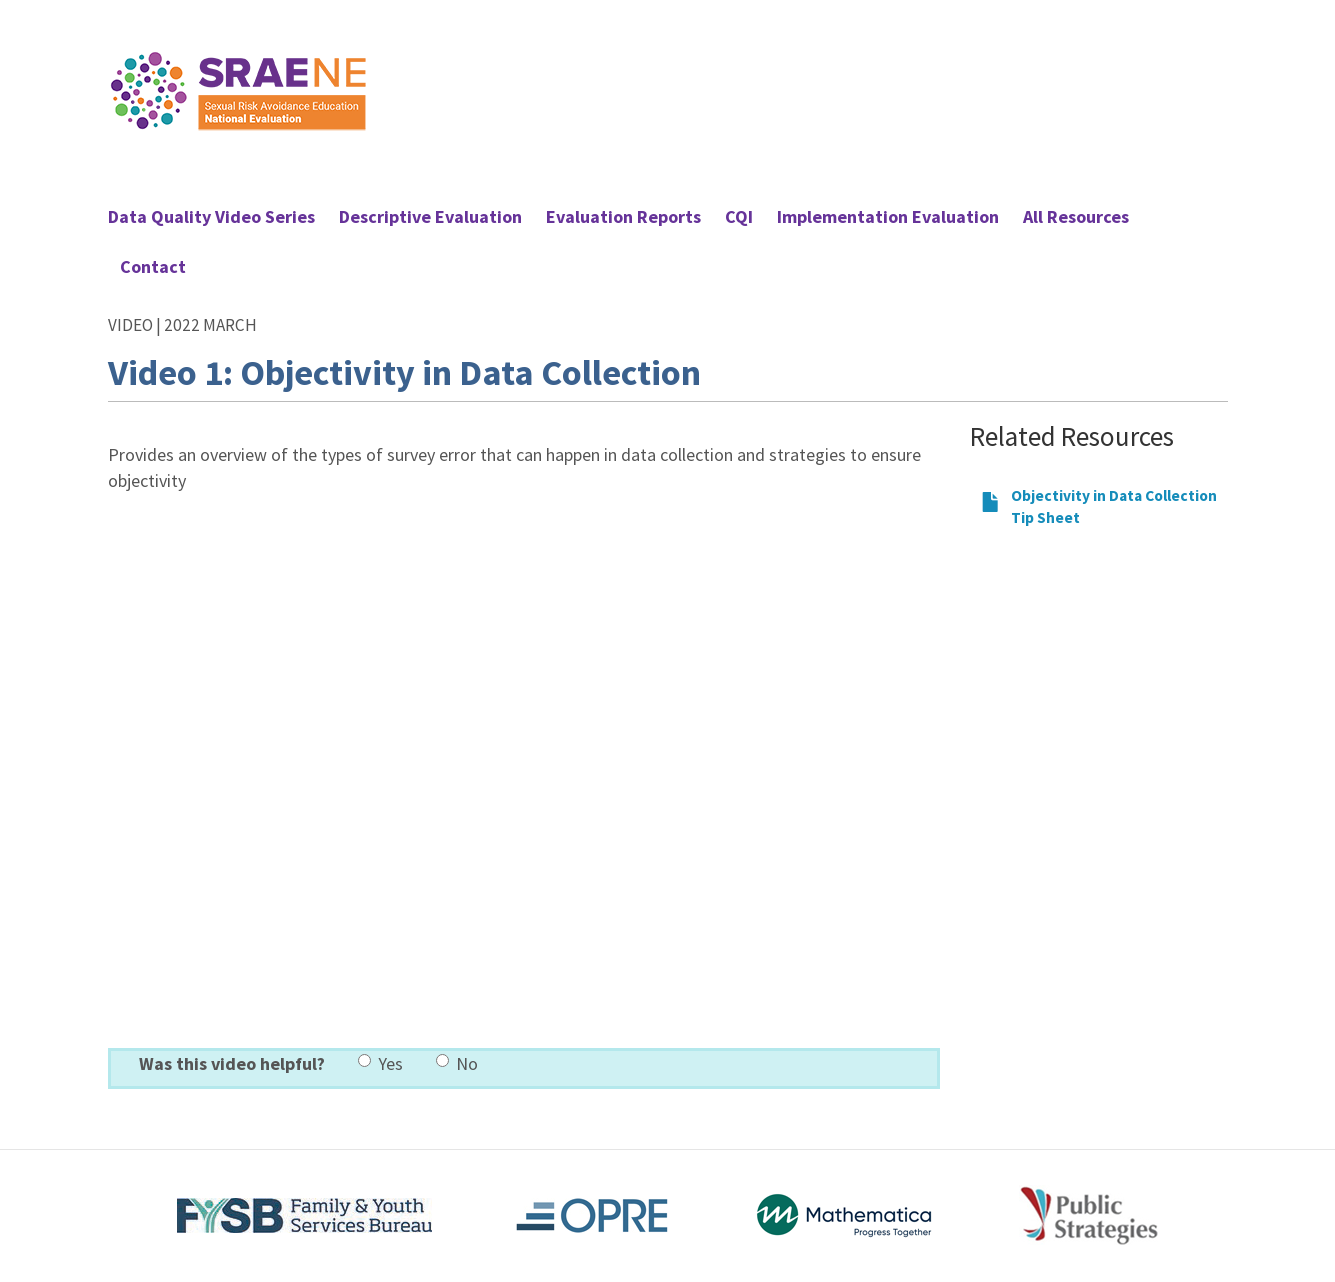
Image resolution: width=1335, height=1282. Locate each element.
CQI (739, 216)
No (457, 1063)
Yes (380, 1063)
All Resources (1076, 216)
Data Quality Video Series (211, 216)
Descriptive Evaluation (430, 216)
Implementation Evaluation (888, 216)
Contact (153, 266)
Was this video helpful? (232, 1063)
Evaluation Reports (623, 216)
